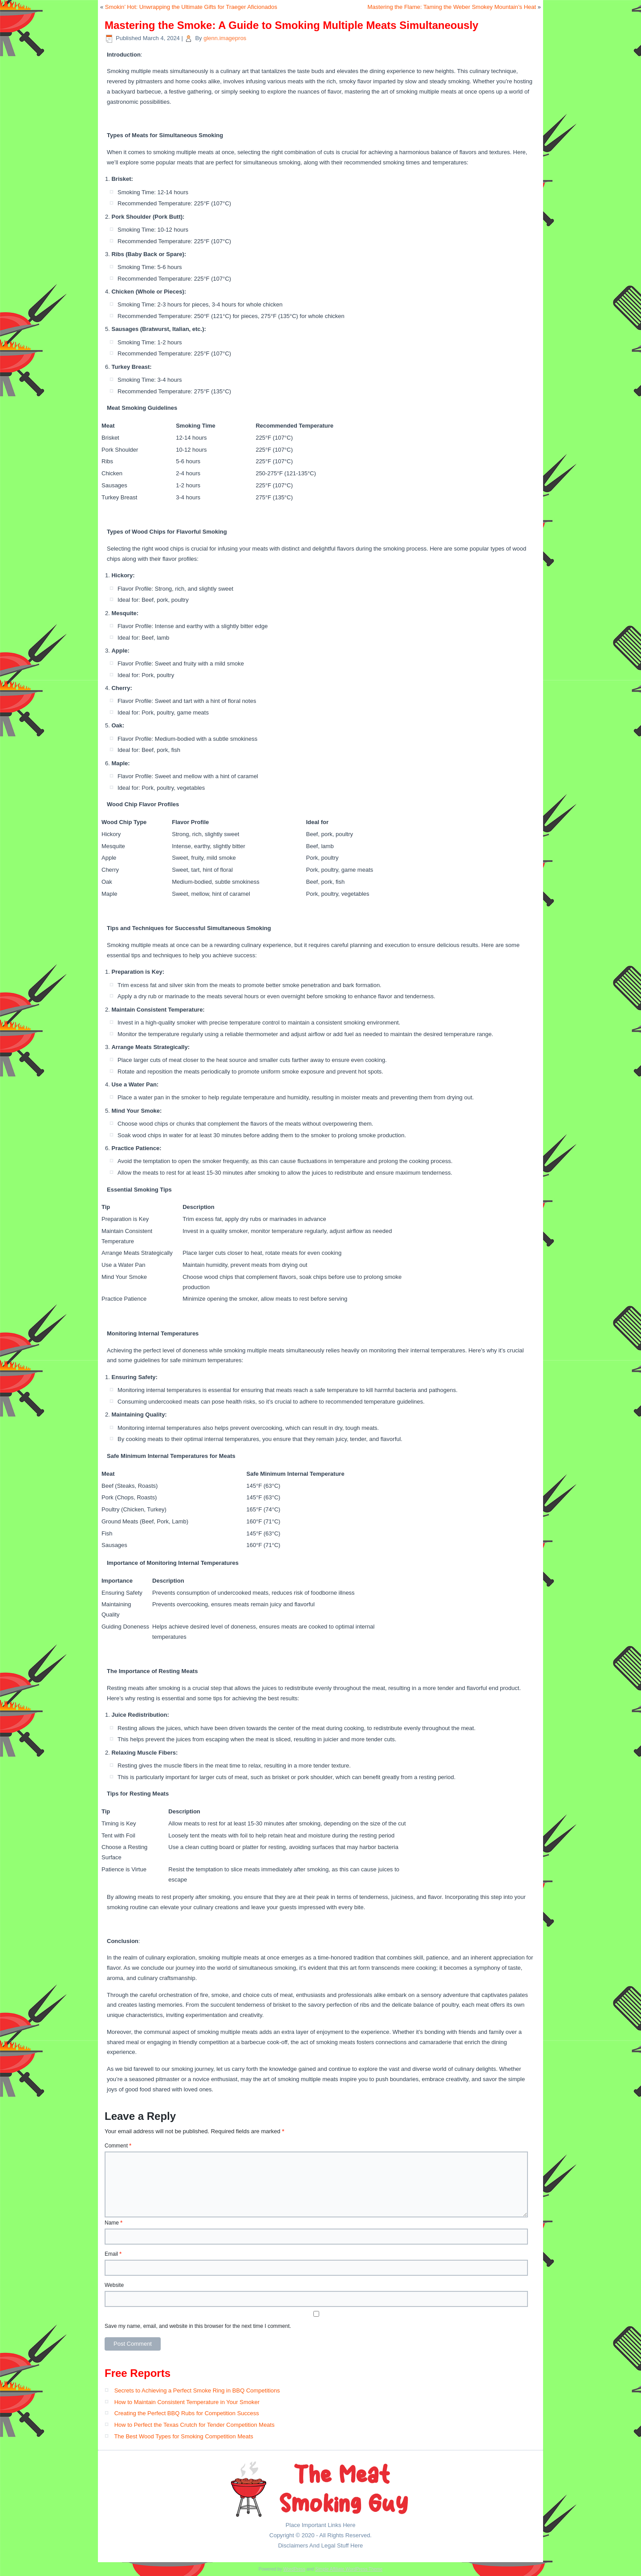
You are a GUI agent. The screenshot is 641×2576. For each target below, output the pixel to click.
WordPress (294, 2569)
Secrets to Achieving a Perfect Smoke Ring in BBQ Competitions (197, 2390)
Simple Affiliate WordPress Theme (348, 2569)
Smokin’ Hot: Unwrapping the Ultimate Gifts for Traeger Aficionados (191, 7)
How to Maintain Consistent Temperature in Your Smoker (187, 2402)
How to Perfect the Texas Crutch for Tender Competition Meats (194, 2424)
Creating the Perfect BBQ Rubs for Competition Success (186, 2413)
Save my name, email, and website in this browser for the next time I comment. (198, 2326)
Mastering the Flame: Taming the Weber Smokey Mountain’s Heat (452, 7)
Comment (118, 2146)
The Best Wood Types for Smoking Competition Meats (183, 2436)
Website (114, 2285)
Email (113, 2254)
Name (113, 2223)
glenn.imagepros (224, 38)
